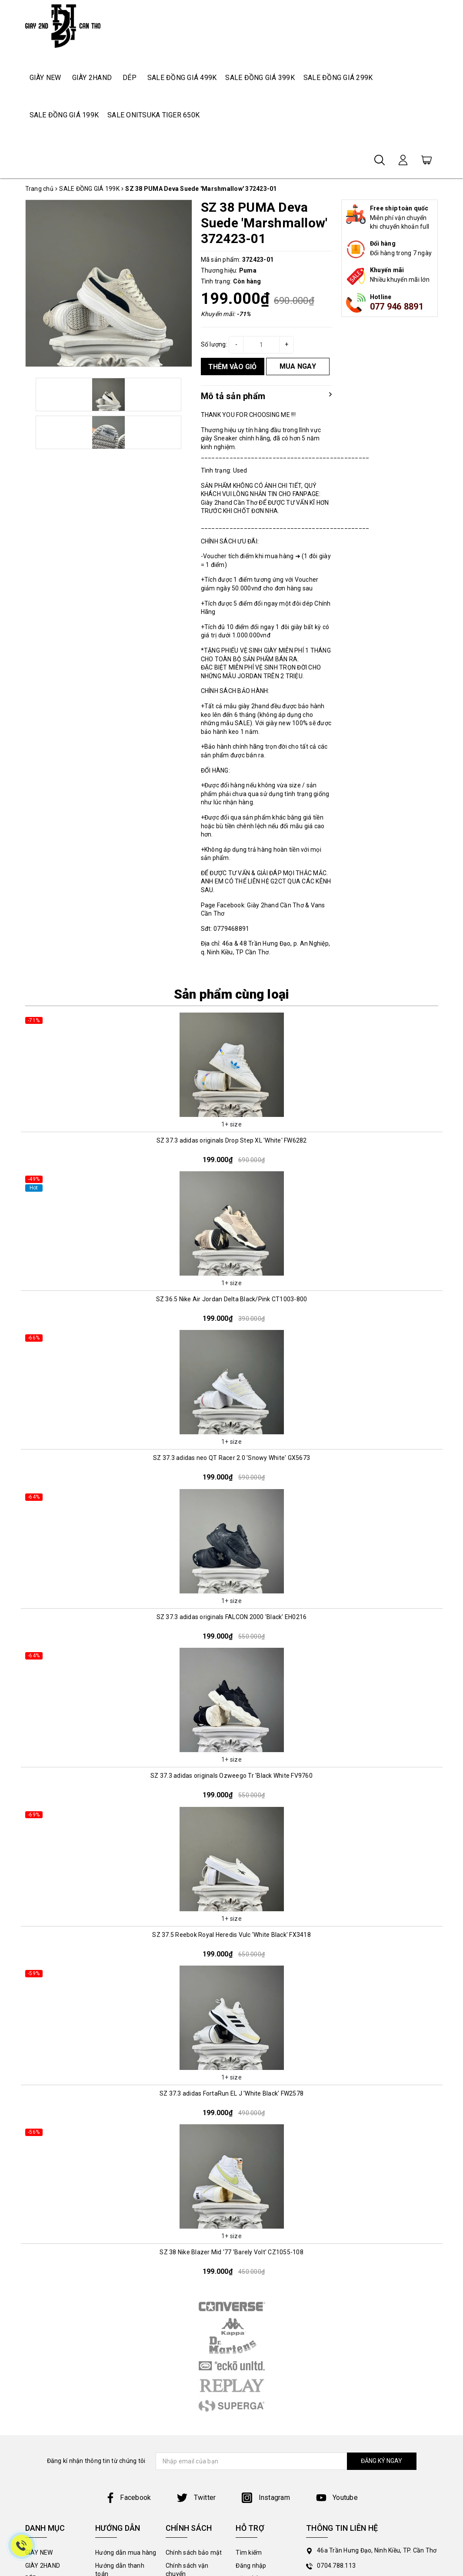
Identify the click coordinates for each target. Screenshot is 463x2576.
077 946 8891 (396, 306)
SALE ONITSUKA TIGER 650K (153, 115)
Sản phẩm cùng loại (232, 994)
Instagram (266, 2497)
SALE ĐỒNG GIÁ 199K (64, 115)
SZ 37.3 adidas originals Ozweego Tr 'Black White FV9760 (231, 1775)
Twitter (196, 2497)
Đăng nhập (251, 2565)
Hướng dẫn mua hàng (126, 2552)
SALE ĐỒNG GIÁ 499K (182, 77)
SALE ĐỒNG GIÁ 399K (260, 77)
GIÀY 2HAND (92, 77)
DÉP (130, 77)
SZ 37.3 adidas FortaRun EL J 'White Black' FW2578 (231, 2093)
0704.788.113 (336, 2565)
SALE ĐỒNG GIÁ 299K (338, 77)
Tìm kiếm (249, 2552)
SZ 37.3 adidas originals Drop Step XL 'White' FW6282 (232, 1140)
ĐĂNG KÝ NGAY (381, 2460)
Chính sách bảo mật (194, 2552)
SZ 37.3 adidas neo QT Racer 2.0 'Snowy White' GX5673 (231, 1457)
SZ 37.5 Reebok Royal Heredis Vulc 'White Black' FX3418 (231, 1934)
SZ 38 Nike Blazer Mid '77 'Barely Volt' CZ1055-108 (231, 2252)
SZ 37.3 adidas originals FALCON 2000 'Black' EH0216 (232, 1616)
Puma (247, 270)
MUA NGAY (298, 366)
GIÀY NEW (45, 77)
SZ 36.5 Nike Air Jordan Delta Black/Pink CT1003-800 (231, 1299)
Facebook (128, 2497)
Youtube (337, 2497)
